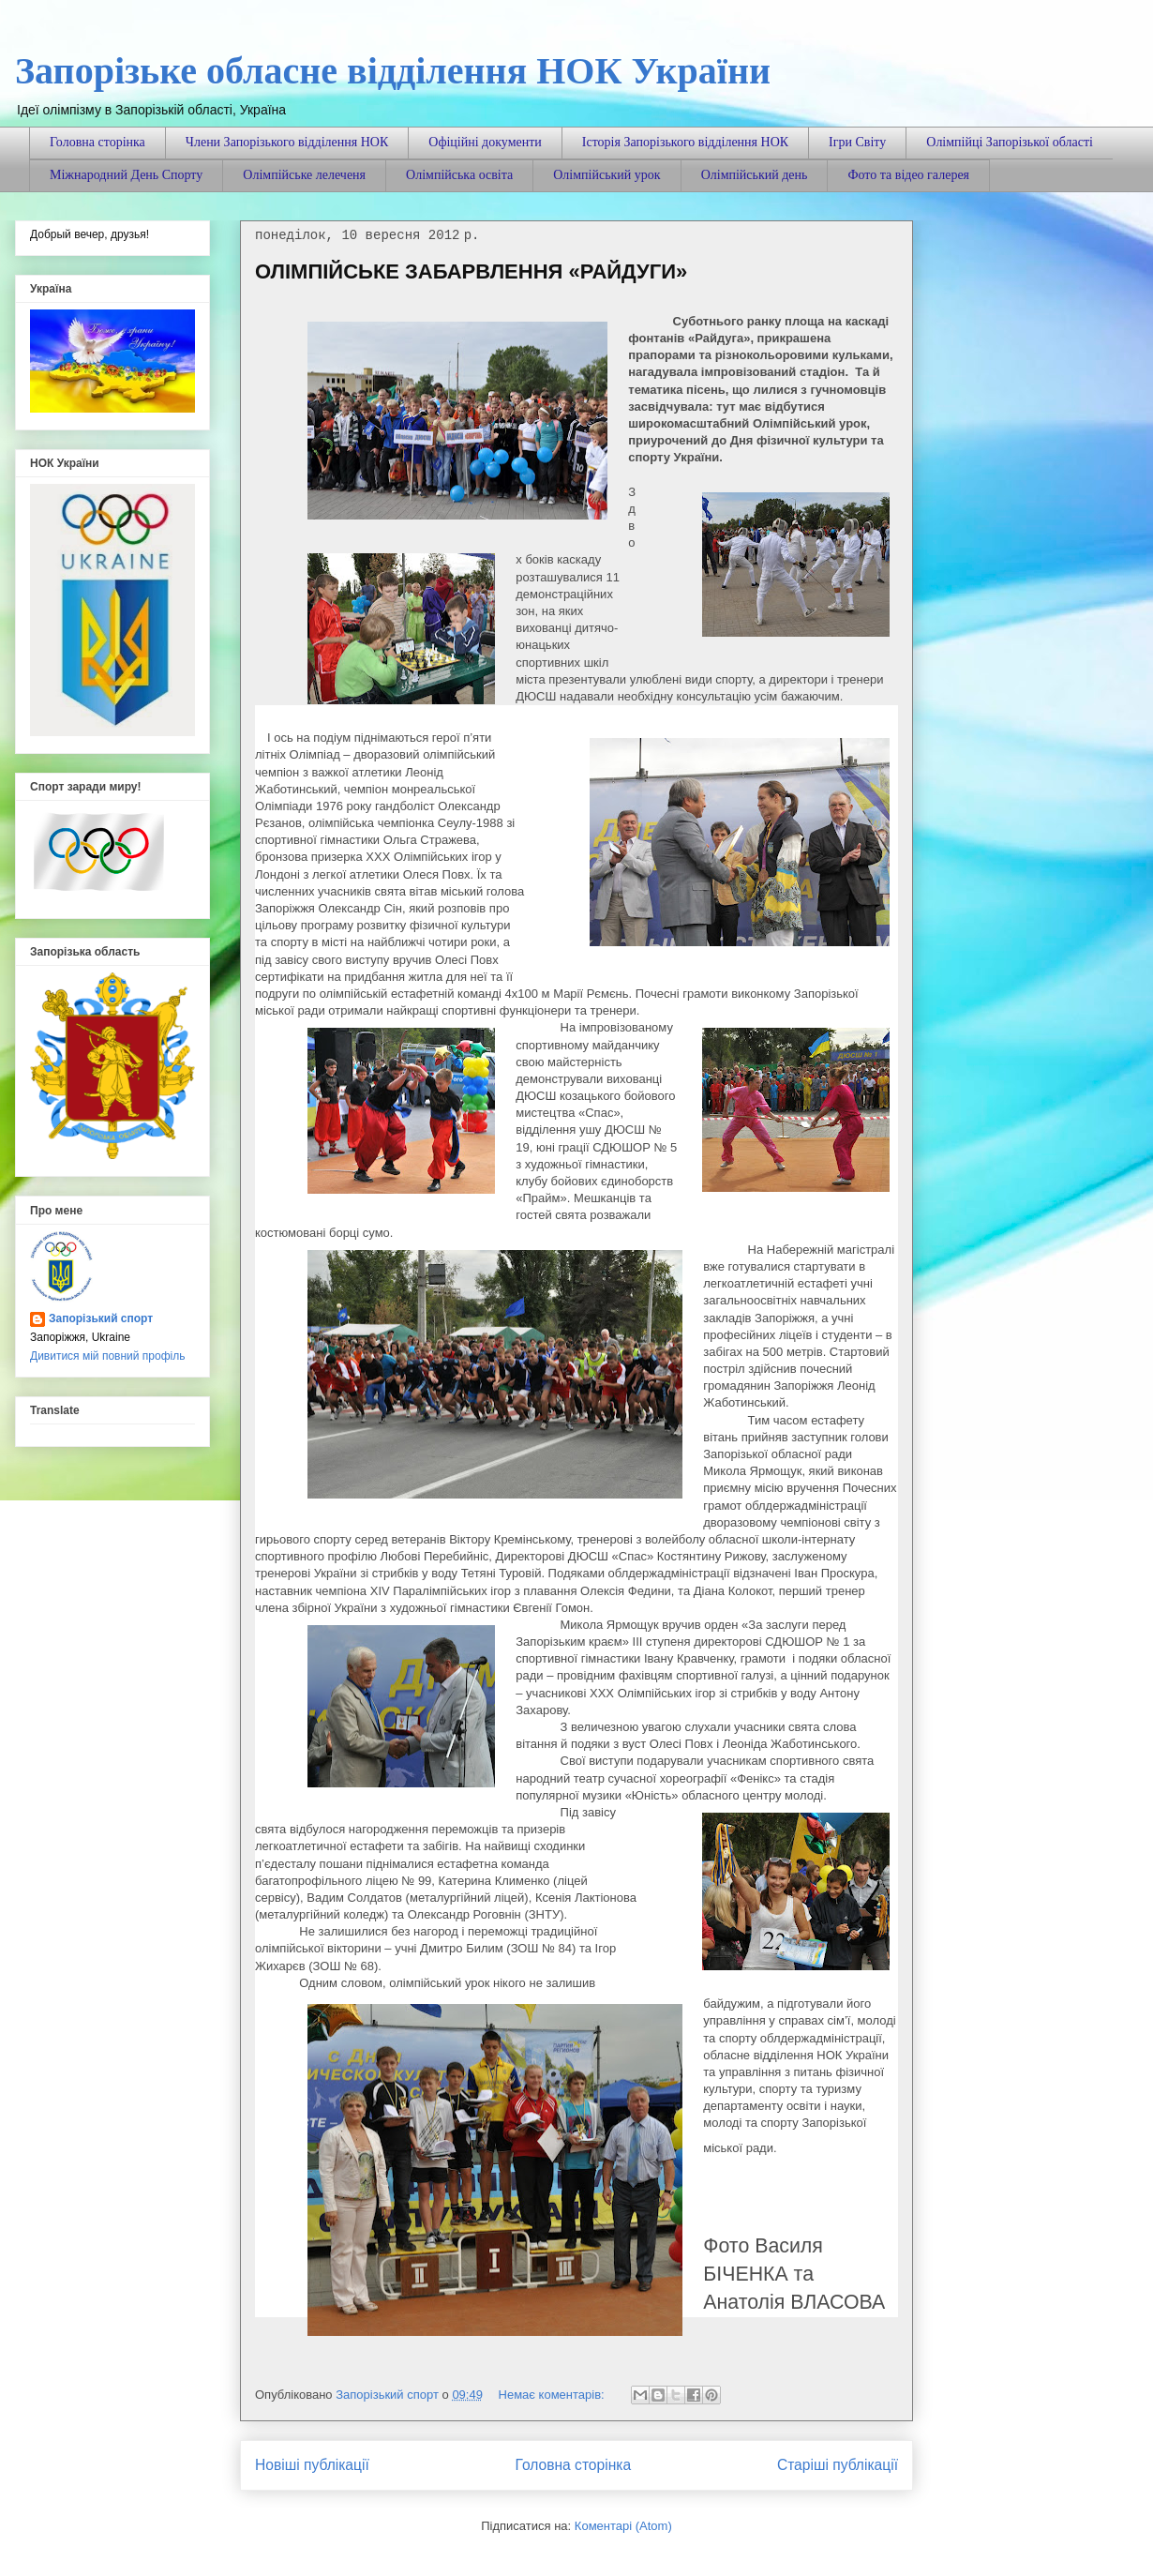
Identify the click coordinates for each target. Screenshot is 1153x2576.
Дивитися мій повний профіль (107, 1356)
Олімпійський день (754, 175)
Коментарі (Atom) (623, 2526)
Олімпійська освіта (459, 175)
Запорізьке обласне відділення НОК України (393, 71)
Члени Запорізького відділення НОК (287, 142)
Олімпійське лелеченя (304, 175)
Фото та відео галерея (908, 175)
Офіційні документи (485, 142)
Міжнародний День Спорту (126, 175)
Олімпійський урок (606, 175)
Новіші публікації (312, 2465)
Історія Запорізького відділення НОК (685, 142)
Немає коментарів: (553, 2395)
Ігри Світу (857, 142)
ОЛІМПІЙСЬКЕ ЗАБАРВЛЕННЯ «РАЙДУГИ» (471, 271)
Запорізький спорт (101, 1318)
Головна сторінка (97, 142)
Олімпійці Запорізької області (1009, 142)
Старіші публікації (837, 2465)
